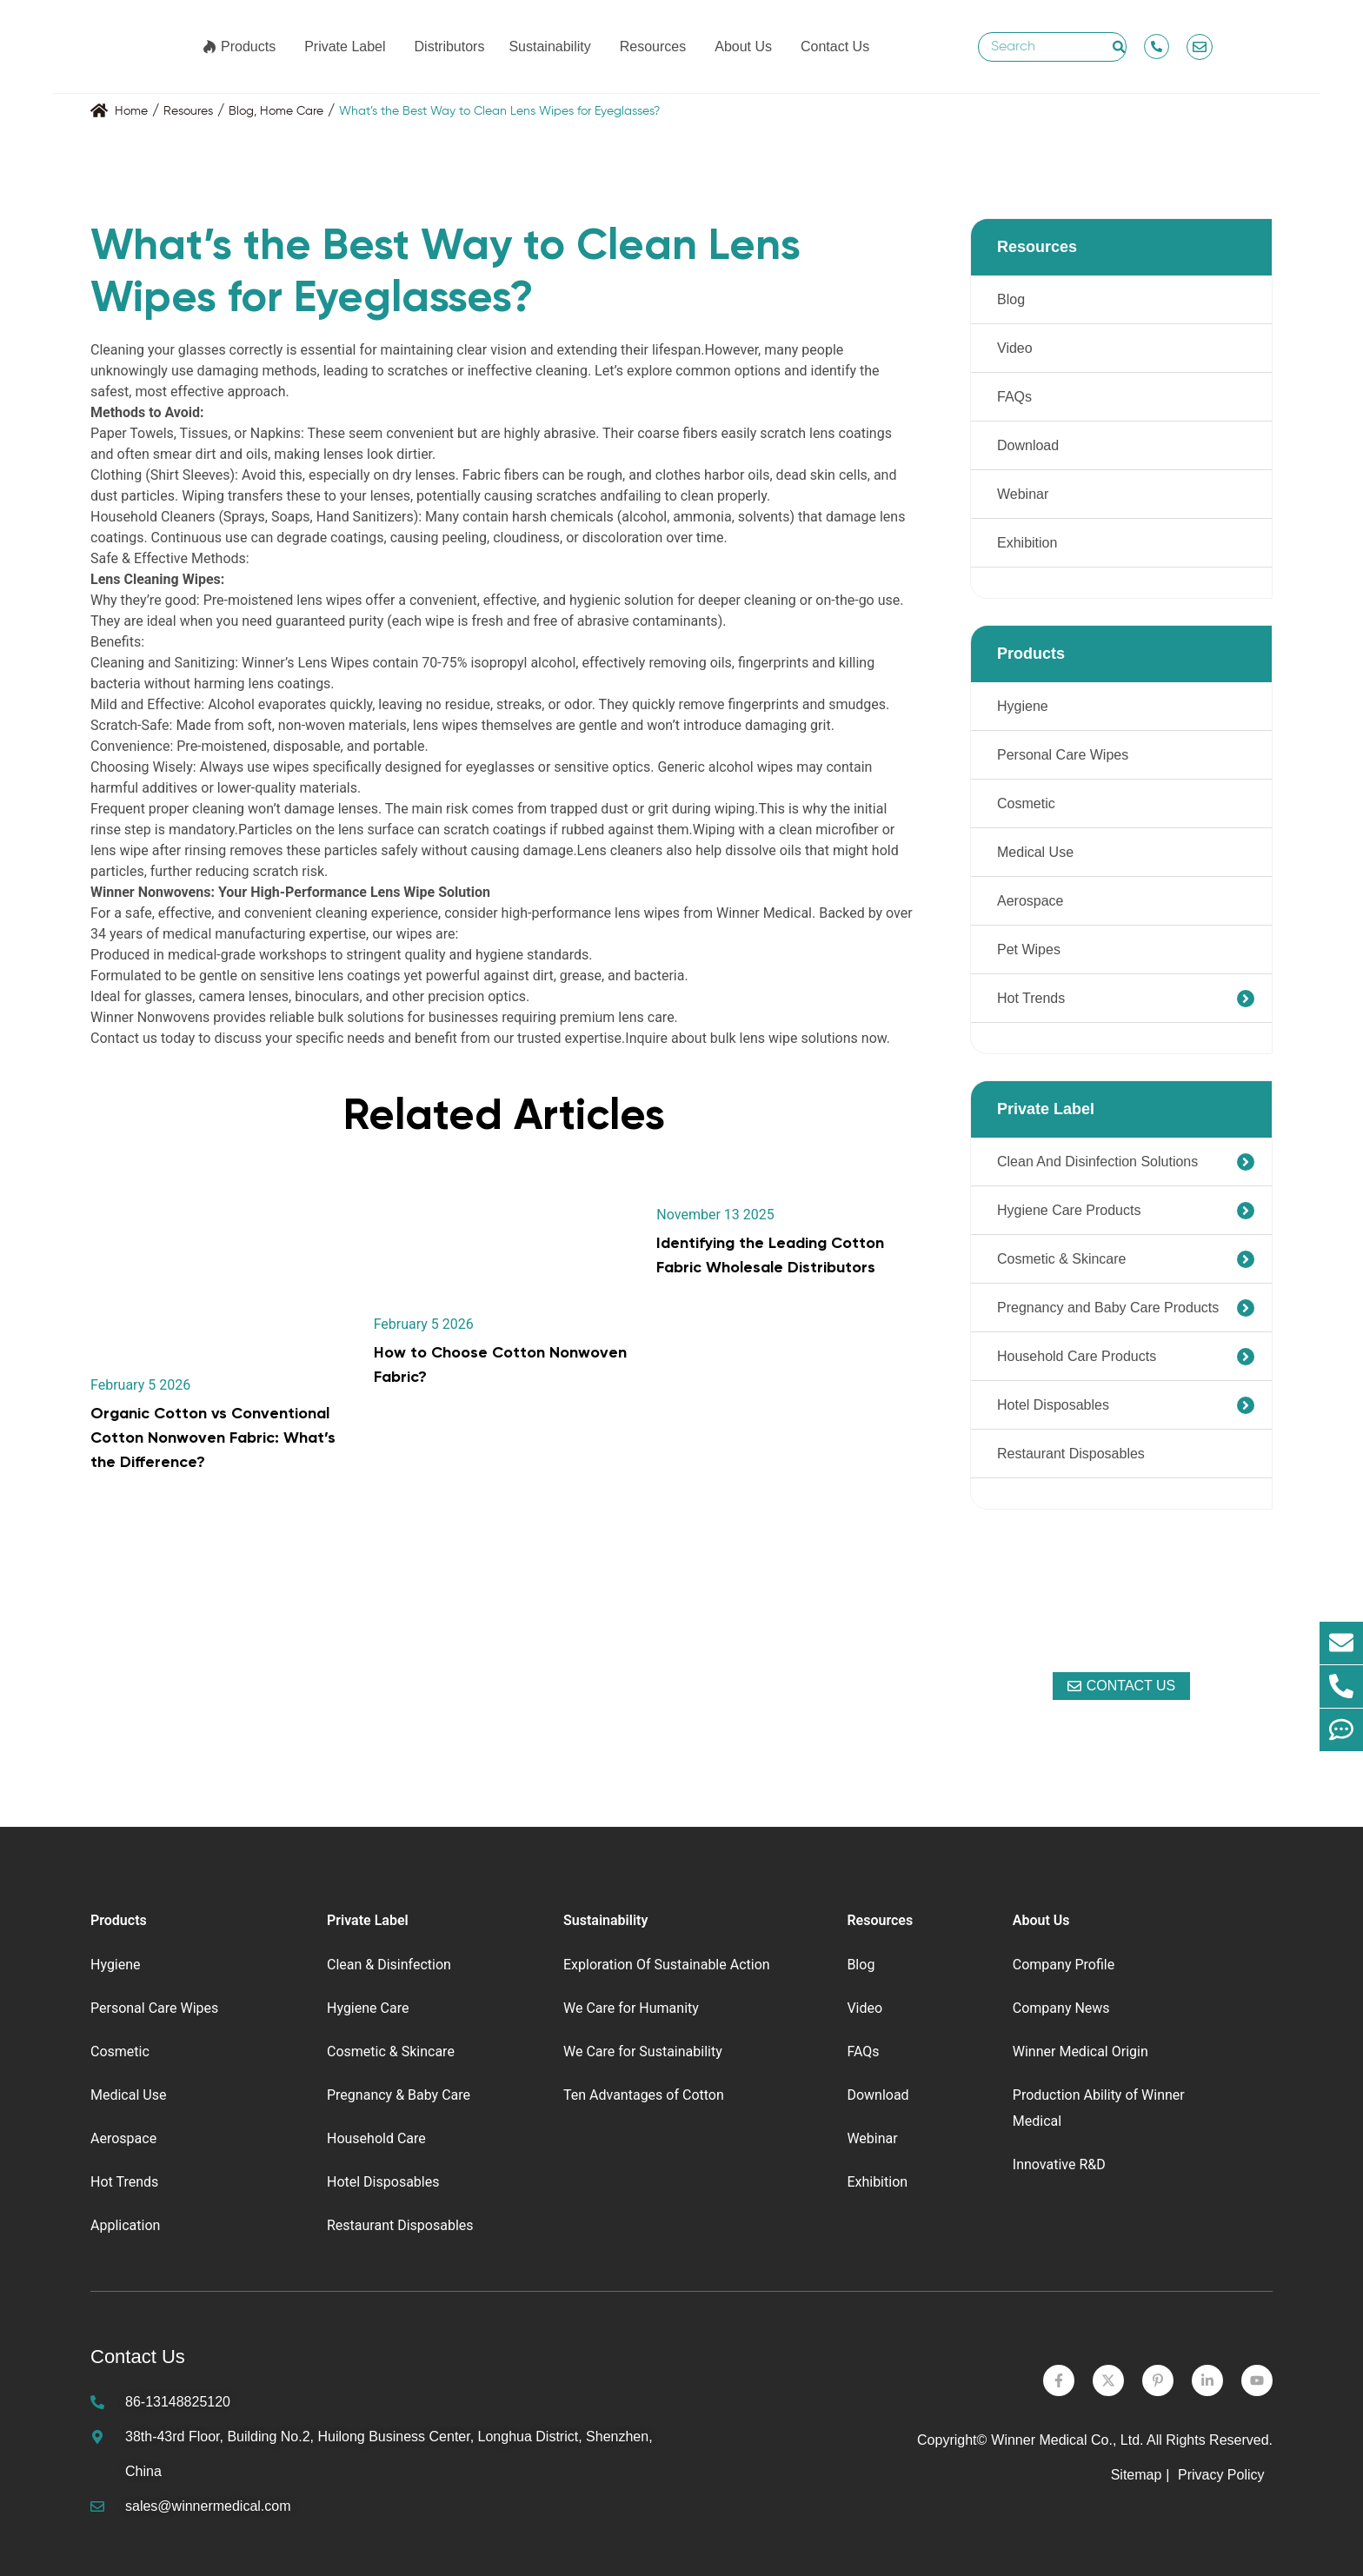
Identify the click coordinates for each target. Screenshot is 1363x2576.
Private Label (344, 47)
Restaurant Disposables (1071, 1453)
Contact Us (835, 47)
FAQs (1014, 396)
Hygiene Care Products (1068, 1210)
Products (248, 47)
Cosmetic (1026, 803)
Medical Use (1035, 852)
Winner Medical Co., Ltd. (1067, 2440)
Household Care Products (1076, 1356)
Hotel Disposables (1053, 1405)
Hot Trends (1031, 998)
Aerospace (1030, 900)
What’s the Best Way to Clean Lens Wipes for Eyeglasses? (499, 111)
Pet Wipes (1028, 949)
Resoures (188, 111)
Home (131, 111)
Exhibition (1027, 542)
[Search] (1119, 47)
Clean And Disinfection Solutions (1097, 1161)
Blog (241, 111)
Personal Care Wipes (1062, 754)
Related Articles (504, 1114)
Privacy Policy (1223, 2474)
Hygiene (1022, 706)
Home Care (291, 111)
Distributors (450, 47)
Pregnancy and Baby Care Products (1108, 1307)
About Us (743, 47)
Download (1028, 445)
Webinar (1022, 494)
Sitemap (1136, 2474)
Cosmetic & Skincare (1062, 1258)
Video (1015, 348)
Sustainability (549, 47)
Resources (653, 47)
